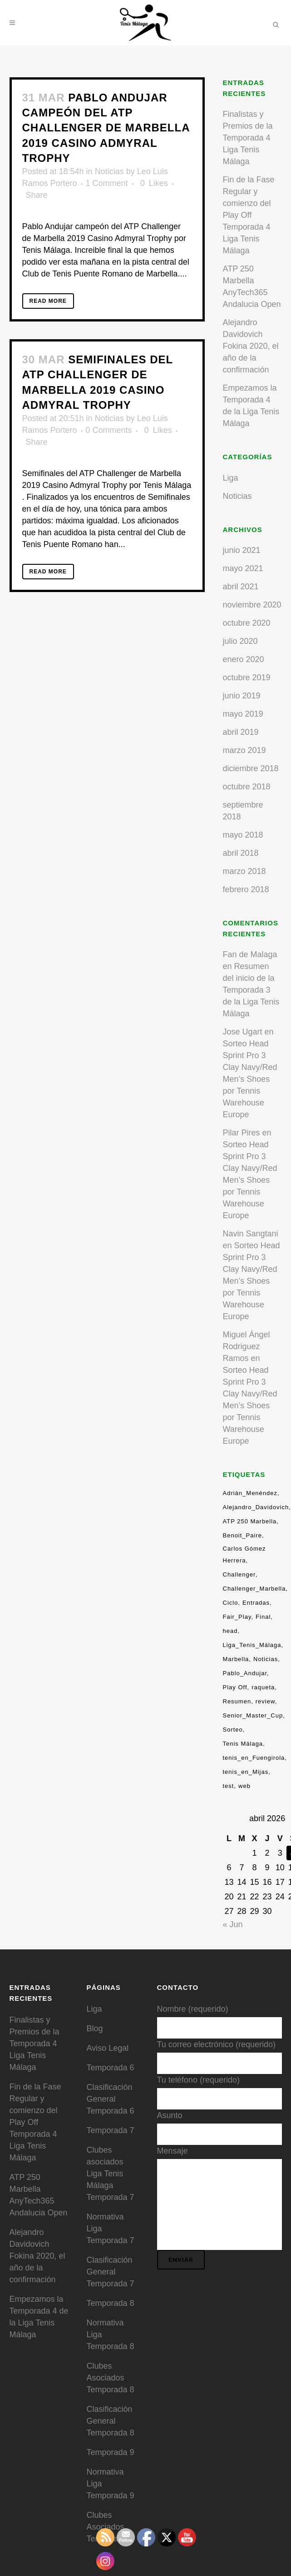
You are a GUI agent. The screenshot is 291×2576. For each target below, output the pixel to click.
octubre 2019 (247, 677)
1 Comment (107, 183)
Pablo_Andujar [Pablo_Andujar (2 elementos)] (245, 1673)
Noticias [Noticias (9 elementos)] (265, 1659)
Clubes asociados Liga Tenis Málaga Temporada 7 (110, 2173)
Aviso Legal (108, 2048)
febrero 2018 (246, 889)
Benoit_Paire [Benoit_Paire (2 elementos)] (242, 1535)
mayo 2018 (243, 834)
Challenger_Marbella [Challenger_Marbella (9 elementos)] (254, 1588)
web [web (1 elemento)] (244, 1786)
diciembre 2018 (251, 768)
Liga (230, 477)
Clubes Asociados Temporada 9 (110, 2527)
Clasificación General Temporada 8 (110, 2421)
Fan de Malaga (250, 954)
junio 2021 (242, 550)
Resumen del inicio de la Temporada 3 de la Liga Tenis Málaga (251, 990)
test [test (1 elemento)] (228, 1786)
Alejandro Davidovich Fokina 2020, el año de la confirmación (251, 346)
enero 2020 (243, 659)
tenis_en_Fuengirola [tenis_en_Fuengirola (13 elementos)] (254, 1757)
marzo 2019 (244, 750)
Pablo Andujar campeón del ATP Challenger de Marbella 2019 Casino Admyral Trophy (106, 127)
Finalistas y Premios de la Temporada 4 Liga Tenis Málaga (248, 138)
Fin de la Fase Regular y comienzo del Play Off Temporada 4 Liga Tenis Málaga (249, 215)
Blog (95, 2028)
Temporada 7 (110, 2130)
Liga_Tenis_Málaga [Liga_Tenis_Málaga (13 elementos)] (252, 1645)
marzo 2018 (244, 871)
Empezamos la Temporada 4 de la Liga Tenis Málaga (39, 2317)
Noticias (109, 171)
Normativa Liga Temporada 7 (110, 2228)
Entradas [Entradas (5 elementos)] (256, 1602)
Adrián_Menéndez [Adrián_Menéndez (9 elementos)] (250, 1493)
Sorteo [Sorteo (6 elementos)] (233, 1729)
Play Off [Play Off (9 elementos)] (235, 1687)
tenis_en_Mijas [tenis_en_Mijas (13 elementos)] (246, 1771)
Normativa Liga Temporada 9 (110, 2483)
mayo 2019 (243, 713)
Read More (48, 301)
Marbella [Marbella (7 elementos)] (236, 1659)
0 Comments (109, 430)
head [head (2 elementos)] (230, 1630)
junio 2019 (242, 695)
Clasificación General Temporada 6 (110, 2099)
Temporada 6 (110, 2067)
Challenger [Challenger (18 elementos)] (239, 1574)
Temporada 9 (110, 2452)
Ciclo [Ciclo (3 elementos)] (230, 1602)
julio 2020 (240, 641)
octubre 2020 (247, 623)
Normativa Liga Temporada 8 (110, 2334)
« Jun (233, 1924)
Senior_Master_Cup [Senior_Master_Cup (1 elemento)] (253, 1715)
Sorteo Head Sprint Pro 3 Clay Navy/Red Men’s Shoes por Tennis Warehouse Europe (250, 1079)
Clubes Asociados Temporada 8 (110, 2377)
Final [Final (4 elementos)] (263, 1616)
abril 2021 (241, 586)
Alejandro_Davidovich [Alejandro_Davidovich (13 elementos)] (256, 1507)
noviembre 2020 (252, 604)
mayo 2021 (243, 568)
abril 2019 (241, 732)
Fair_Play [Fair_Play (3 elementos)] (237, 1616)
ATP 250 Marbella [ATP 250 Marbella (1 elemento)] (250, 1521)
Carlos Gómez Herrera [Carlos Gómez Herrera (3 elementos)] (244, 1554)
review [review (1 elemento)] (265, 1701)
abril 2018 (241, 853)
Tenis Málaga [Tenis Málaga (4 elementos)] (243, 1743)
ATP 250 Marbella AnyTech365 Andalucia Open (39, 2195)
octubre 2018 (247, 786)
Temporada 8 (110, 2303)
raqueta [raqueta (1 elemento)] (263, 1687)
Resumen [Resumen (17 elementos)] (237, 1701)
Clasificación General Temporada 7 (110, 2271)
